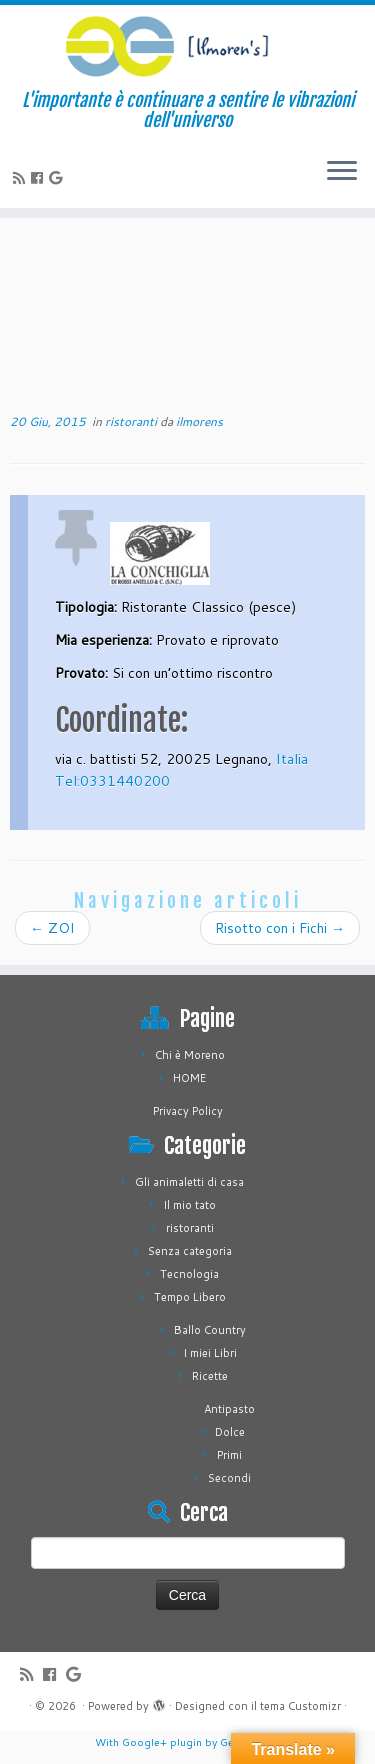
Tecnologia (189, 1274)
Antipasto (229, 1409)
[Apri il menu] (342, 172)
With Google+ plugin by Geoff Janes (188, 1742)
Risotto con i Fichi (280, 928)
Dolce (230, 1432)
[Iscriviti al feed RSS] (22, 178)
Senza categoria (190, 1251)
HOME (189, 1078)
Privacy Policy (188, 1111)
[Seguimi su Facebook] (40, 178)
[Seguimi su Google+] (58, 178)
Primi (229, 1455)
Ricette (210, 1376)
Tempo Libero (190, 1297)
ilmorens (199, 421)
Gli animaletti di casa (189, 1182)
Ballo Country (210, 1330)
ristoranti (132, 421)
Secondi (229, 1478)
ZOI (52, 928)
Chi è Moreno (190, 1055)
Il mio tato (189, 1205)
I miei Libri (210, 1353)
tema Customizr (300, 1706)
